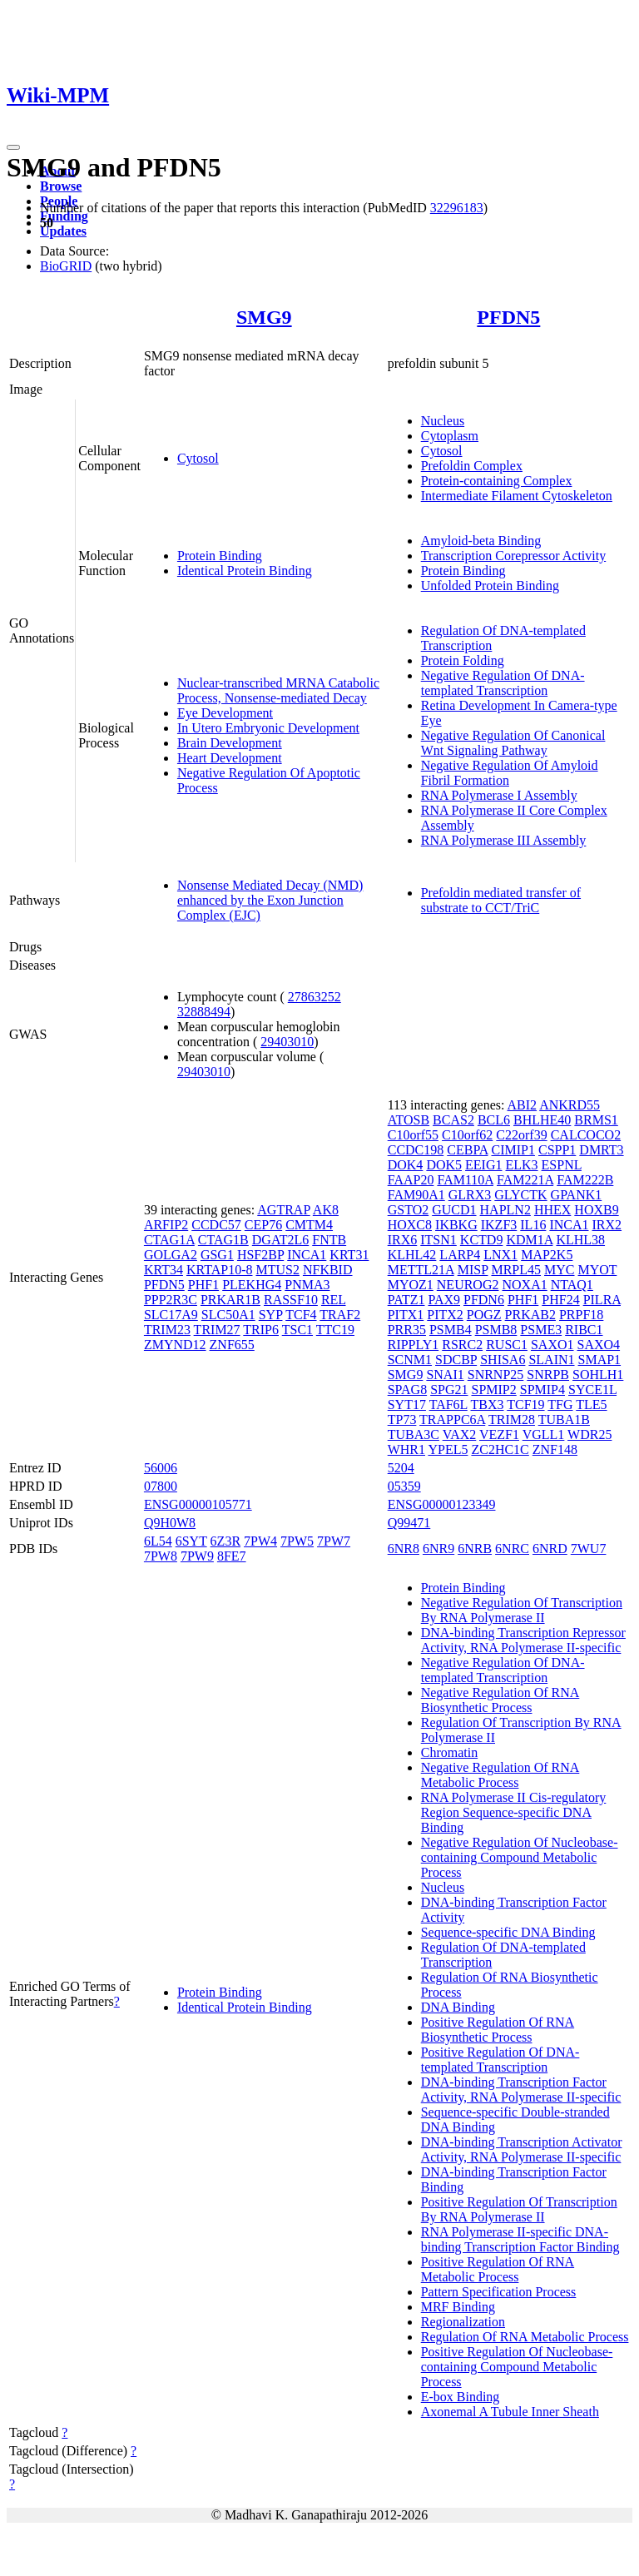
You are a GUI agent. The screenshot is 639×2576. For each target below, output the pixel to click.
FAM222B (585, 1180)
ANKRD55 (569, 1105)
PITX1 (406, 1315)
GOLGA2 (170, 1255)
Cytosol (198, 458)
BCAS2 (453, 1120)
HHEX (552, 1210)
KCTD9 (481, 1240)
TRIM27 (217, 1330)
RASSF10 (291, 1300)
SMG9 (264, 317)
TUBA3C (413, 1434)
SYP (271, 1315)
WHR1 (406, 1449)
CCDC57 (216, 1225)
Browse (61, 186)
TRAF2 (340, 1315)
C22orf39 (521, 1135)
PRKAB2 (530, 1315)
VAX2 (460, 1434)
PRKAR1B (230, 1300)
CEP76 (263, 1225)
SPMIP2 (494, 1389)
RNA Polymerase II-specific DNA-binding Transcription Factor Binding (520, 2239)
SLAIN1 (551, 1360)
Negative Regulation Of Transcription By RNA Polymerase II (521, 1610)
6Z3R (225, 1541)
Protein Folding (462, 660)
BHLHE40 (542, 1120)
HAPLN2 (505, 1210)
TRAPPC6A (452, 1419)
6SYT (191, 1541)
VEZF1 (499, 1434)
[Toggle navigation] (13, 147)
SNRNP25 (496, 1374)
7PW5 (297, 1541)
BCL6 (494, 1120)
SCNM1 (410, 1360)
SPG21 (449, 1389)
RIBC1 (583, 1330)
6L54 (158, 1541)
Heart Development (229, 758)
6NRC (512, 1548)
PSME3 (541, 1330)
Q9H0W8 (170, 1523)
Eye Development (225, 713)
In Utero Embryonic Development (268, 728)
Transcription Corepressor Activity (514, 555)
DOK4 (406, 1165)
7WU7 (589, 1548)
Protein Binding (219, 555)
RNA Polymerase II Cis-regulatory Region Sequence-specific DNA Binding (514, 1812)
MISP (473, 1270)
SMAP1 (600, 1360)
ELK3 (521, 1165)
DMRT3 (601, 1150)
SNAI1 (444, 1374)
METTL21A (421, 1270)
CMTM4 (309, 1225)
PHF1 (203, 1285)
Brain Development (229, 743)
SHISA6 (502, 1360)
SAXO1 (552, 1345)
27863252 (314, 997)
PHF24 (560, 1300)
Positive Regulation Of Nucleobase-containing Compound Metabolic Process (517, 2367)
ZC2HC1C (499, 1449)
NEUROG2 (468, 1285)
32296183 (456, 208)
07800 (160, 1486)
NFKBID (328, 1270)
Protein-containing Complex (496, 481)
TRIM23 (167, 1330)
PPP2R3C (170, 1300)
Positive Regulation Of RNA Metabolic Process (497, 2269)
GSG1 (217, 1255)
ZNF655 (232, 1345)
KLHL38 (580, 1240)
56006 (160, 1468)
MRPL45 (516, 1270)
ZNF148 (554, 1449)
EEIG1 (483, 1165)
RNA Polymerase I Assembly (499, 795)
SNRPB (548, 1374)
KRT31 (349, 1255)
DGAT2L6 (280, 1240)
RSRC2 (462, 1345)
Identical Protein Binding (244, 570)
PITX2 (445, 1315)
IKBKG (456, 1225)
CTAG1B (223, 1240)
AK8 (326, 1210)
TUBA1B (564, 1419)
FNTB (329, 1240)
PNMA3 (307, 1285)
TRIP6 (261, 1330)
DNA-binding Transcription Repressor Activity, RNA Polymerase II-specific (523, 1640)
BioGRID (66, 266)
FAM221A (525, 1180)
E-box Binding (460, 2397)
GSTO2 (408, 1210)
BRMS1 (595, 1120)
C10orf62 (467, 1135)
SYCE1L (592, 1389)
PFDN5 (508, 317)
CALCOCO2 (586, 1135)
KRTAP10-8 (219, 1270)
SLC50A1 (228, 1315)
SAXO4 (599, 1345)
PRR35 (407, 1330)
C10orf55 (413, 1135)
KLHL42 (412, 1255)
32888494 (203, 1012)
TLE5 (591, 1404)
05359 (404, 1486)
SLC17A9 (171, 1315)
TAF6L (448, 1404)
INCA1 (306, 1255)
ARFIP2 (166, 1225)
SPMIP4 (542, 1389)
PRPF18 (581, 1315)
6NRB (475, 1548)
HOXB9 (596, 1210)
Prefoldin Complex (472, 466)
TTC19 (335, 1330)
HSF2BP (260, 1255)
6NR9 (438, 1548)
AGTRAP (283, 1210)
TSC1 (297, 1330)
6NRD (549, 1548)
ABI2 (522, 1105)
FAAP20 (411, 1180)
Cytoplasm (449, 436)
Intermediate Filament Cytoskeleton (516, 496)
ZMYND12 (175, 1345)
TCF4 (300, 1315)
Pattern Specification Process (499, 2292)
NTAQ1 (572, 1285)
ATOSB (408, 1120)
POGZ (484, 1315)
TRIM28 (511, 1419)
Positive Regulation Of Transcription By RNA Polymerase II (519, 2209)
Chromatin (449, 1752)
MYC (559, 1270)
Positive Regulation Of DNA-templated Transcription (500, 2059)
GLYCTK (520, 1195)
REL (333, 1300)
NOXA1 (524, 1285)
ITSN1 (438, 1240)
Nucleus (442, 421)
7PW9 (197, 1556)
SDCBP (456, 1360)
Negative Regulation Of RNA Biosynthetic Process (500, 1700)
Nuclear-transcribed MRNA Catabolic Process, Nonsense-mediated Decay (278, 690)
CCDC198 (416, 1150)
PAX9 (444, 1300)
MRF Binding (458, 2307)
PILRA (602, 1300)
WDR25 (589, 1434)
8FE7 (231, 1556)
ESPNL (562, 1165)
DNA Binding (458, 2007)
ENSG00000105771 (198, 1504)
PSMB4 (450, 1330)
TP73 (402, 1419)
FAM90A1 (416, 1195)
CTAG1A (169, 1240)
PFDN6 (483, 1300)
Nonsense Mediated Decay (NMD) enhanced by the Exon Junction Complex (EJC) (270, 900)
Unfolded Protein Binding (490, 585)
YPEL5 (448, 1449)
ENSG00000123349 (442, 1504)
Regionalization (463, 2322)
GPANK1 (576, 1195)
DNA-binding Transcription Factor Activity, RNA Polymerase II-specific (521, 2089)
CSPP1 (557, 1150)
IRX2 (607, 1225)
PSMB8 (496, 1330)
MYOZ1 (410, 1285)
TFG (559, 1404)
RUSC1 (507, 1345)
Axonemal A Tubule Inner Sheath (510, 2412)
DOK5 (444, 1165)
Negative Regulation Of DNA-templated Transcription (503, 682)
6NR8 (403, 1548)
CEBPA (467, 1150)
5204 (401, 1468)
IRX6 (403, 1240)
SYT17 (407, 1404)
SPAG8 (407, 1389)
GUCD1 (454, 1210)
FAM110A (465, 1180)
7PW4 (260, 1541)
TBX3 (487, 1404)
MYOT (597, 1270)
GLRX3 (470, 1195)
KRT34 (163, 1270)
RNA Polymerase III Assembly (504, 840)
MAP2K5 (546, 1255)
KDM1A (529, 1240)
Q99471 (409, 1523)
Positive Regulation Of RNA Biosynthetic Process (497, 2029)
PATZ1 (406, 1300)
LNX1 (500, 1255)
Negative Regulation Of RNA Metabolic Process (500, 1774)
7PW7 (333, 1541)
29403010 (287, 1042)
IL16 (533, 1225)
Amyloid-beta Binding (481, 541)
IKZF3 (499, 1225)
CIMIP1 (513, 1150)
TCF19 (525, 1404)
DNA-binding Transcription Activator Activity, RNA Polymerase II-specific (521, 2149)
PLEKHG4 (251, 1285)
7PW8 (160, 1556)
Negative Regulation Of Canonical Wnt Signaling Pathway (513, 742)
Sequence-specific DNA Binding (508, 1932)
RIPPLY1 (413, 1345)
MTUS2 (277, 1270)
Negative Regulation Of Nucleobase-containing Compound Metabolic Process (519, 1857)
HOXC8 (410, 1225)
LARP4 (459, 1255)
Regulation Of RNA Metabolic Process (525, 2337)
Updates (63, 231)
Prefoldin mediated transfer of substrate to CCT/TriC (501, 900)
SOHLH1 (597, 1374)
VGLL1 (544, 1434)
